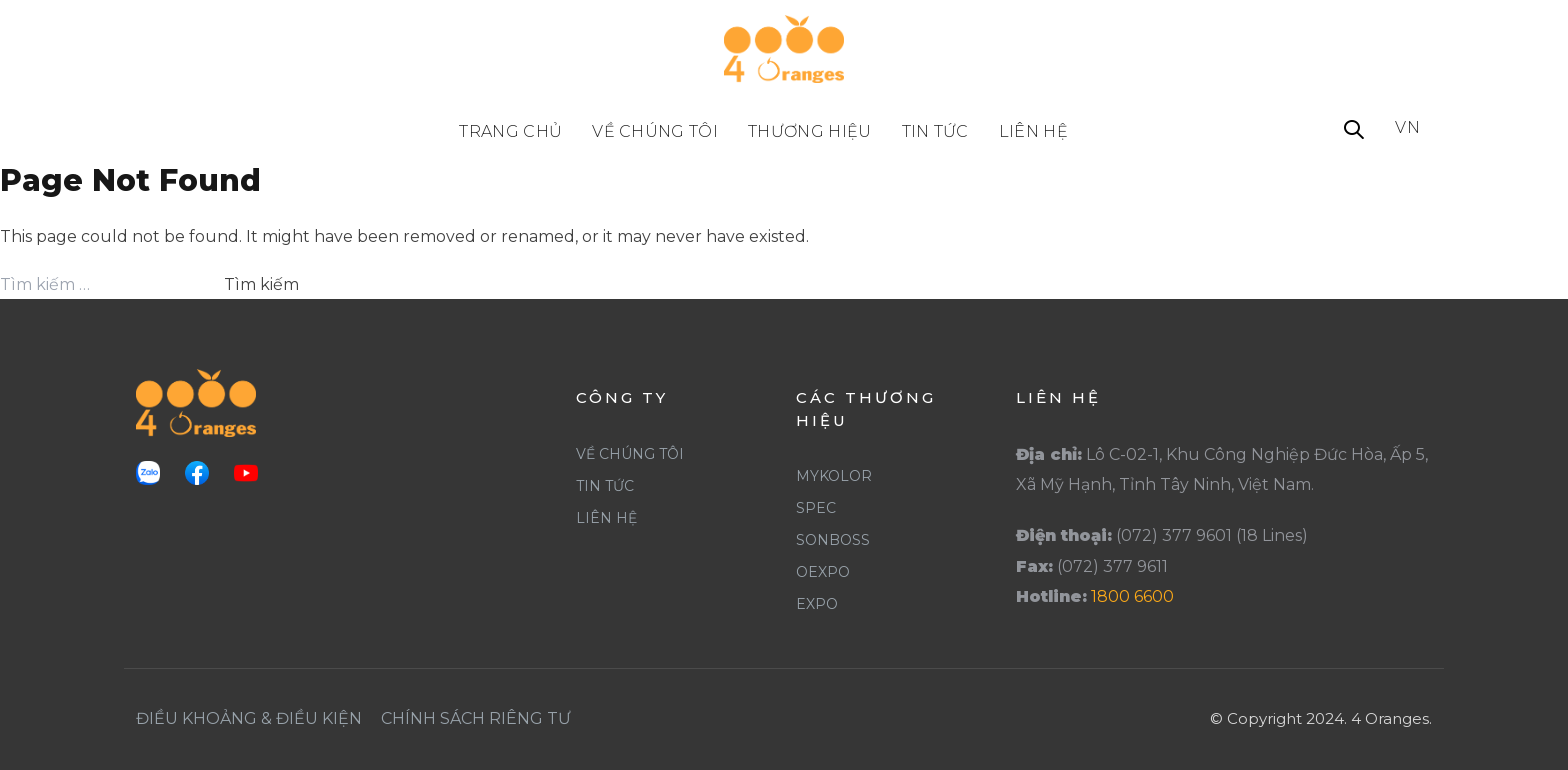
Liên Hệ (606, 518)
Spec (816, 508)
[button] (1354, 131)
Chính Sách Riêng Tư (476, 718)
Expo (817, 604)
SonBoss (833, 540)
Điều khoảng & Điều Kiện (249, 718)
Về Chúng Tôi (630, 454)
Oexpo (823, 572)
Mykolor (834, 476)
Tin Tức (605, 486)
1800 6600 (1132, 596)
